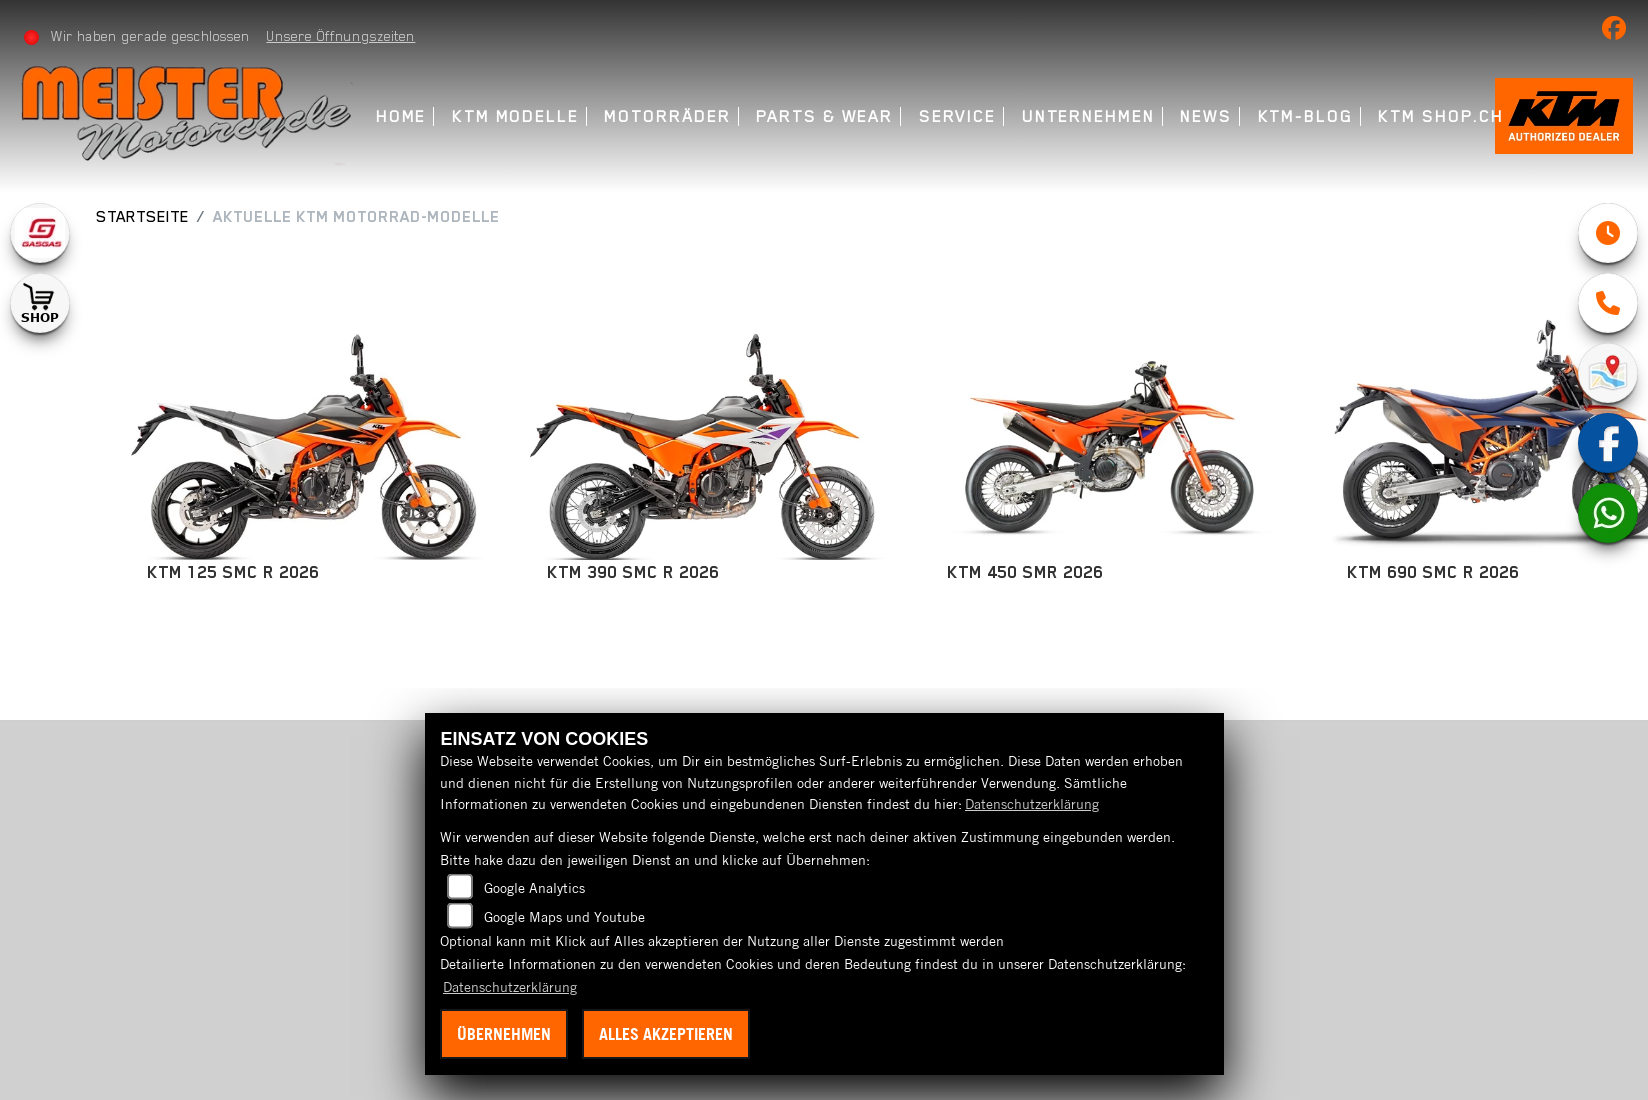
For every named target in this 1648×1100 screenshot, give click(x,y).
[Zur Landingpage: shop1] (40, 303)
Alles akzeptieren (666, 1034)
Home (402, 116)
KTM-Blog (1306, 116)
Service (958, 116)
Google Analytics (534, 888)
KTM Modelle (516, 116)
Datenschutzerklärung (1032, 804)
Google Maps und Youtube (564, 917)
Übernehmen (504, 1034)
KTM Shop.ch (1442, 116)
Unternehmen (1089, 116)
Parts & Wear (825, 116)
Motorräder (669, 116)
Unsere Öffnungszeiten (342, 36)
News (1208, 116)
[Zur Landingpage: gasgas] (40, 233)
